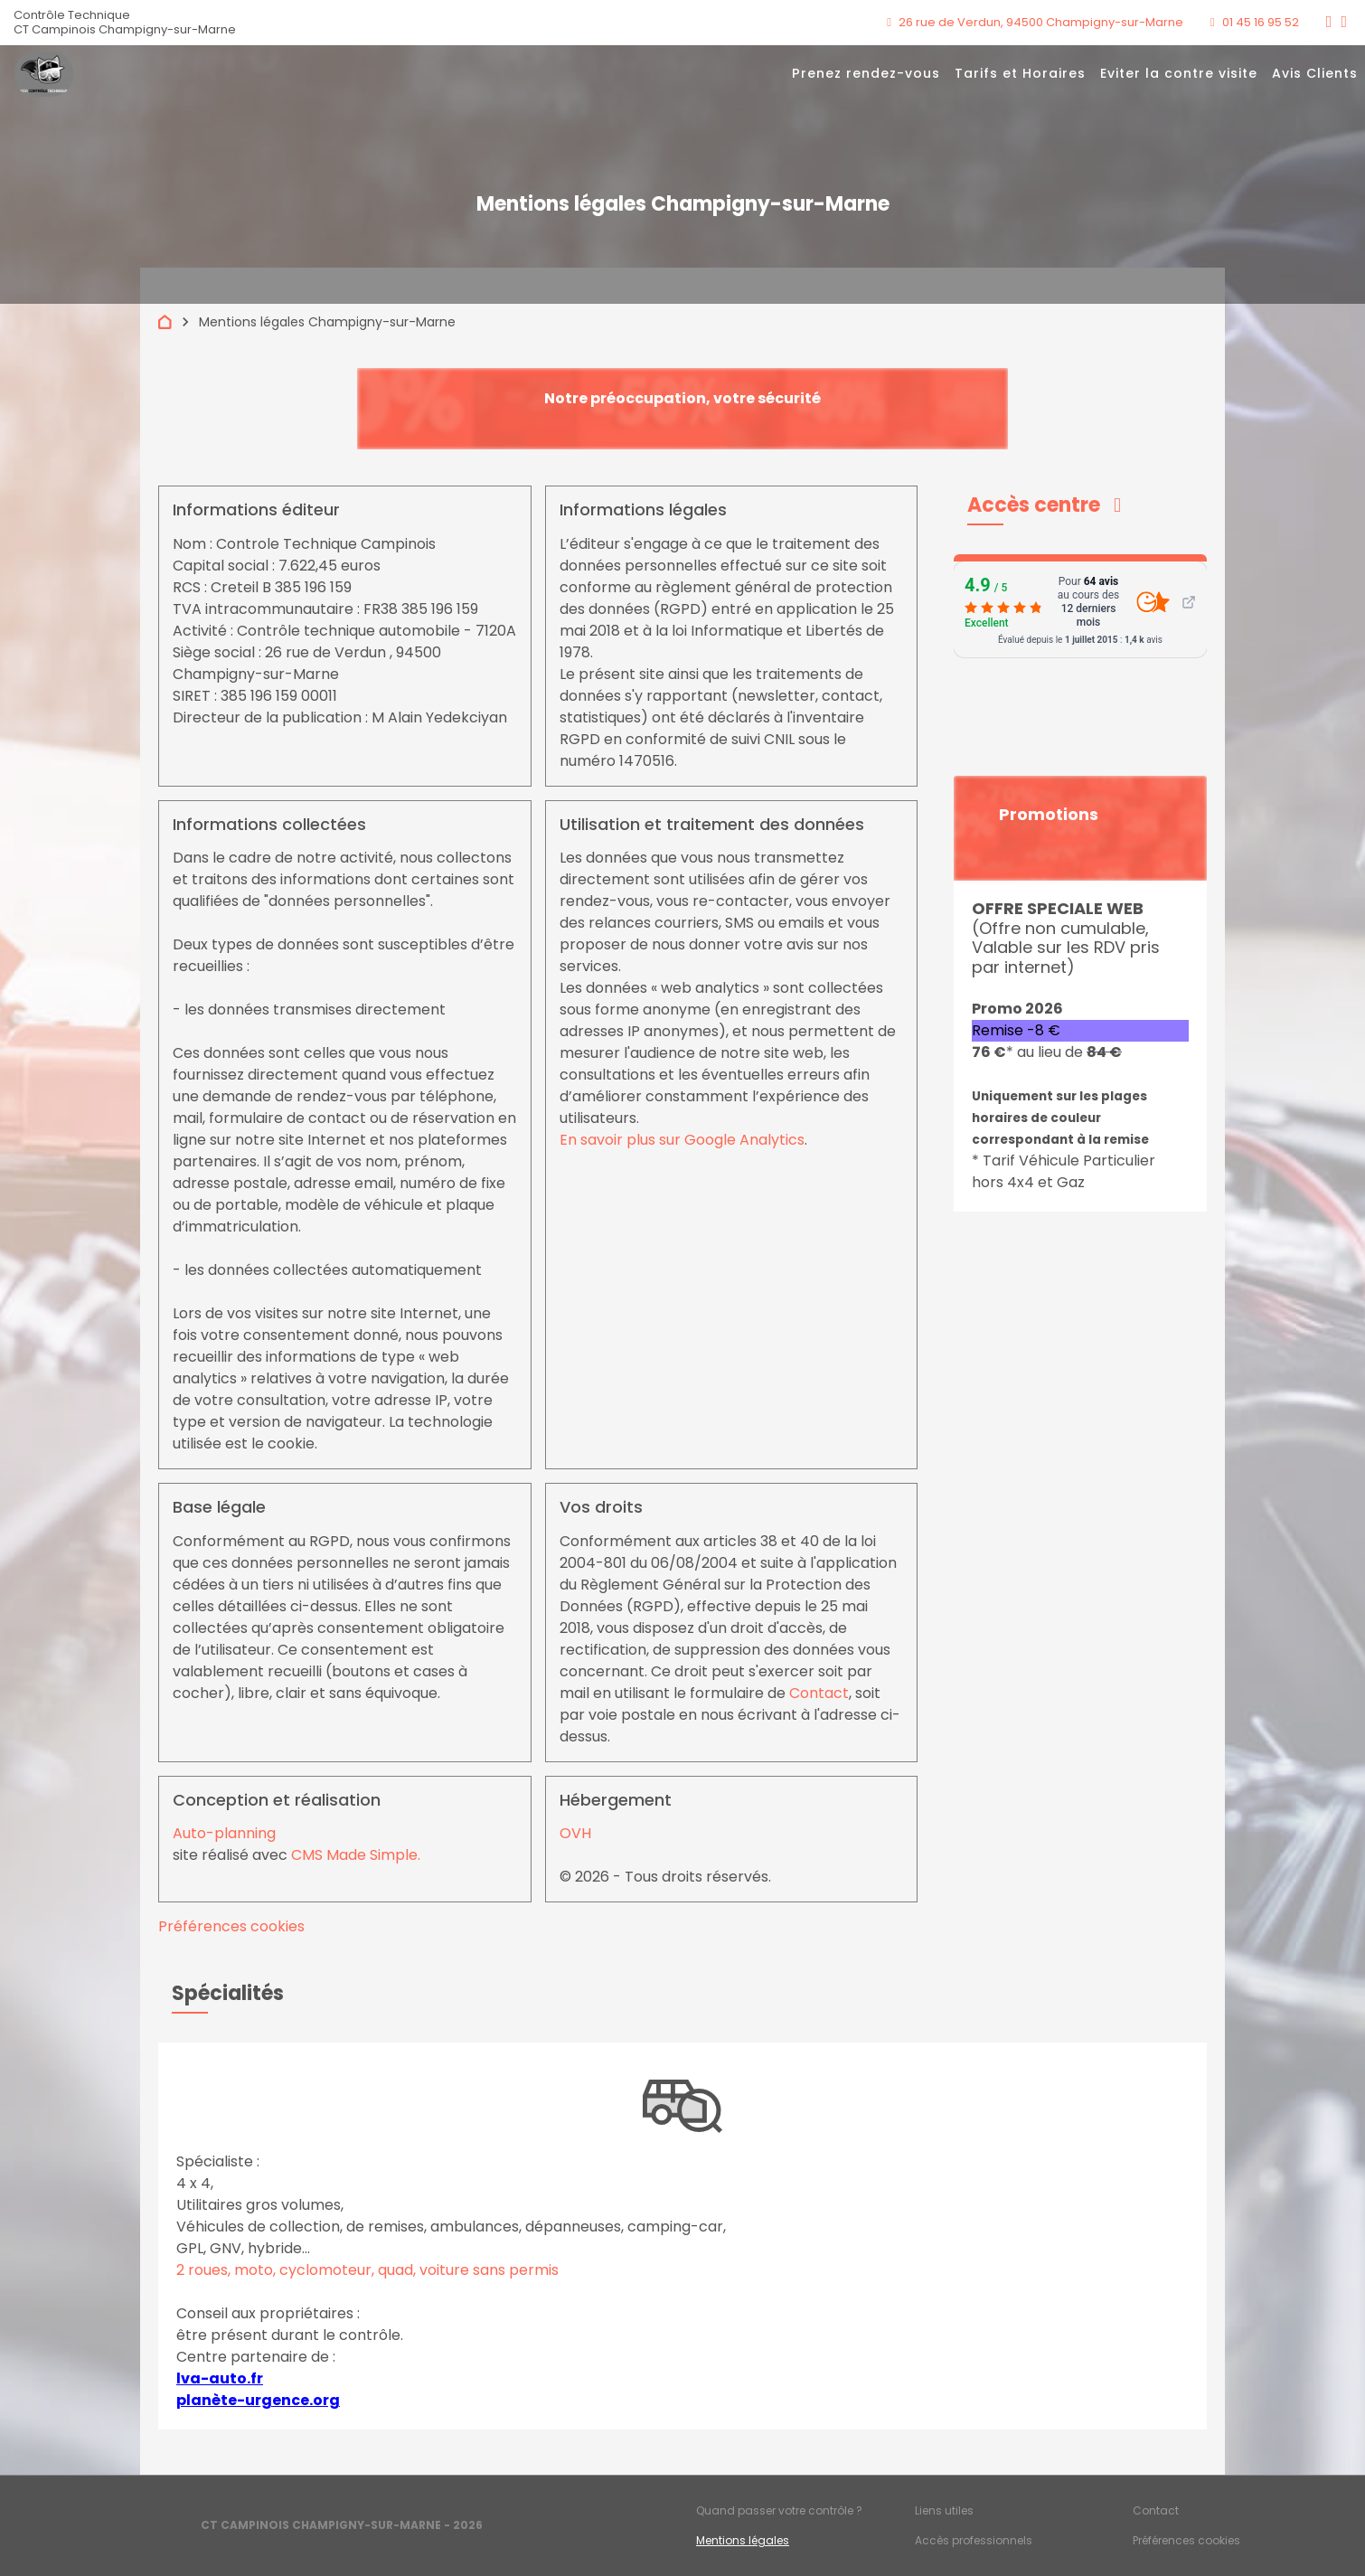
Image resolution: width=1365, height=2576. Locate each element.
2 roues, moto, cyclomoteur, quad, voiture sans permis (367, 2270)
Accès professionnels (973, 2540)
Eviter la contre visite (1178, 73)
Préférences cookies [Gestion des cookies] (1186, 2540)
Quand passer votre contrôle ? (779, 2510)
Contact (819, 1693)
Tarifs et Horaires (1020, 73)
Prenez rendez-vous (866, 73)
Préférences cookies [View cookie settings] (231, 1926)
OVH (575, 1833)
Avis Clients (1315, 73)
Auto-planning (224, 1833)
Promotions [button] (1048, 814)
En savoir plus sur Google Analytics (682, 1139)
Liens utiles (944, 2510)
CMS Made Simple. (355, 1855)
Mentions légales (742, 2540)
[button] (1044, 505)
